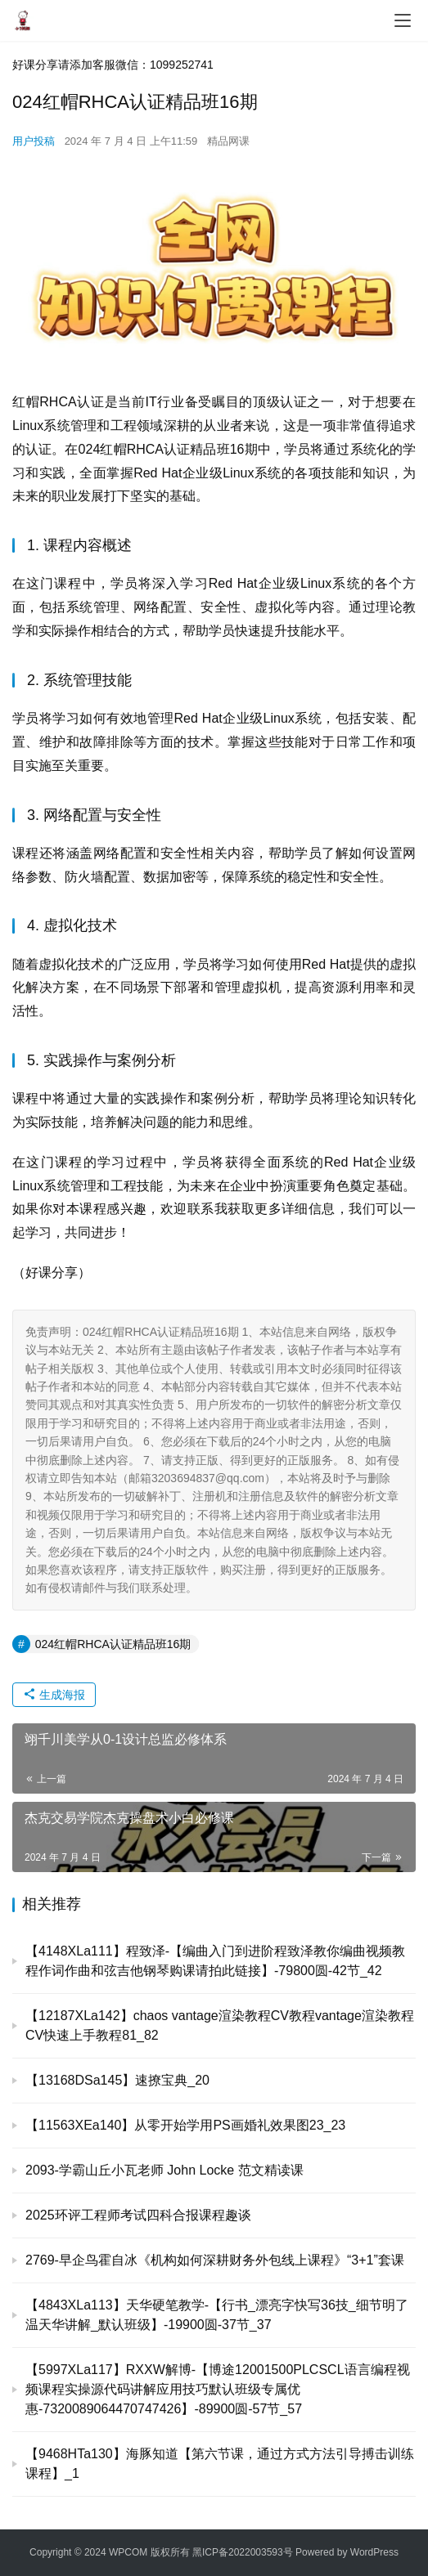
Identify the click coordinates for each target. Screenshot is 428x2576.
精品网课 (228, 141)
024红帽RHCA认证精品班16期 (113, 1644)
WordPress (374, 2552)
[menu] (402, 20)
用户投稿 (33, 141)
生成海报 (54, 1694)
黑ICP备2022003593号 (242, 2552)
